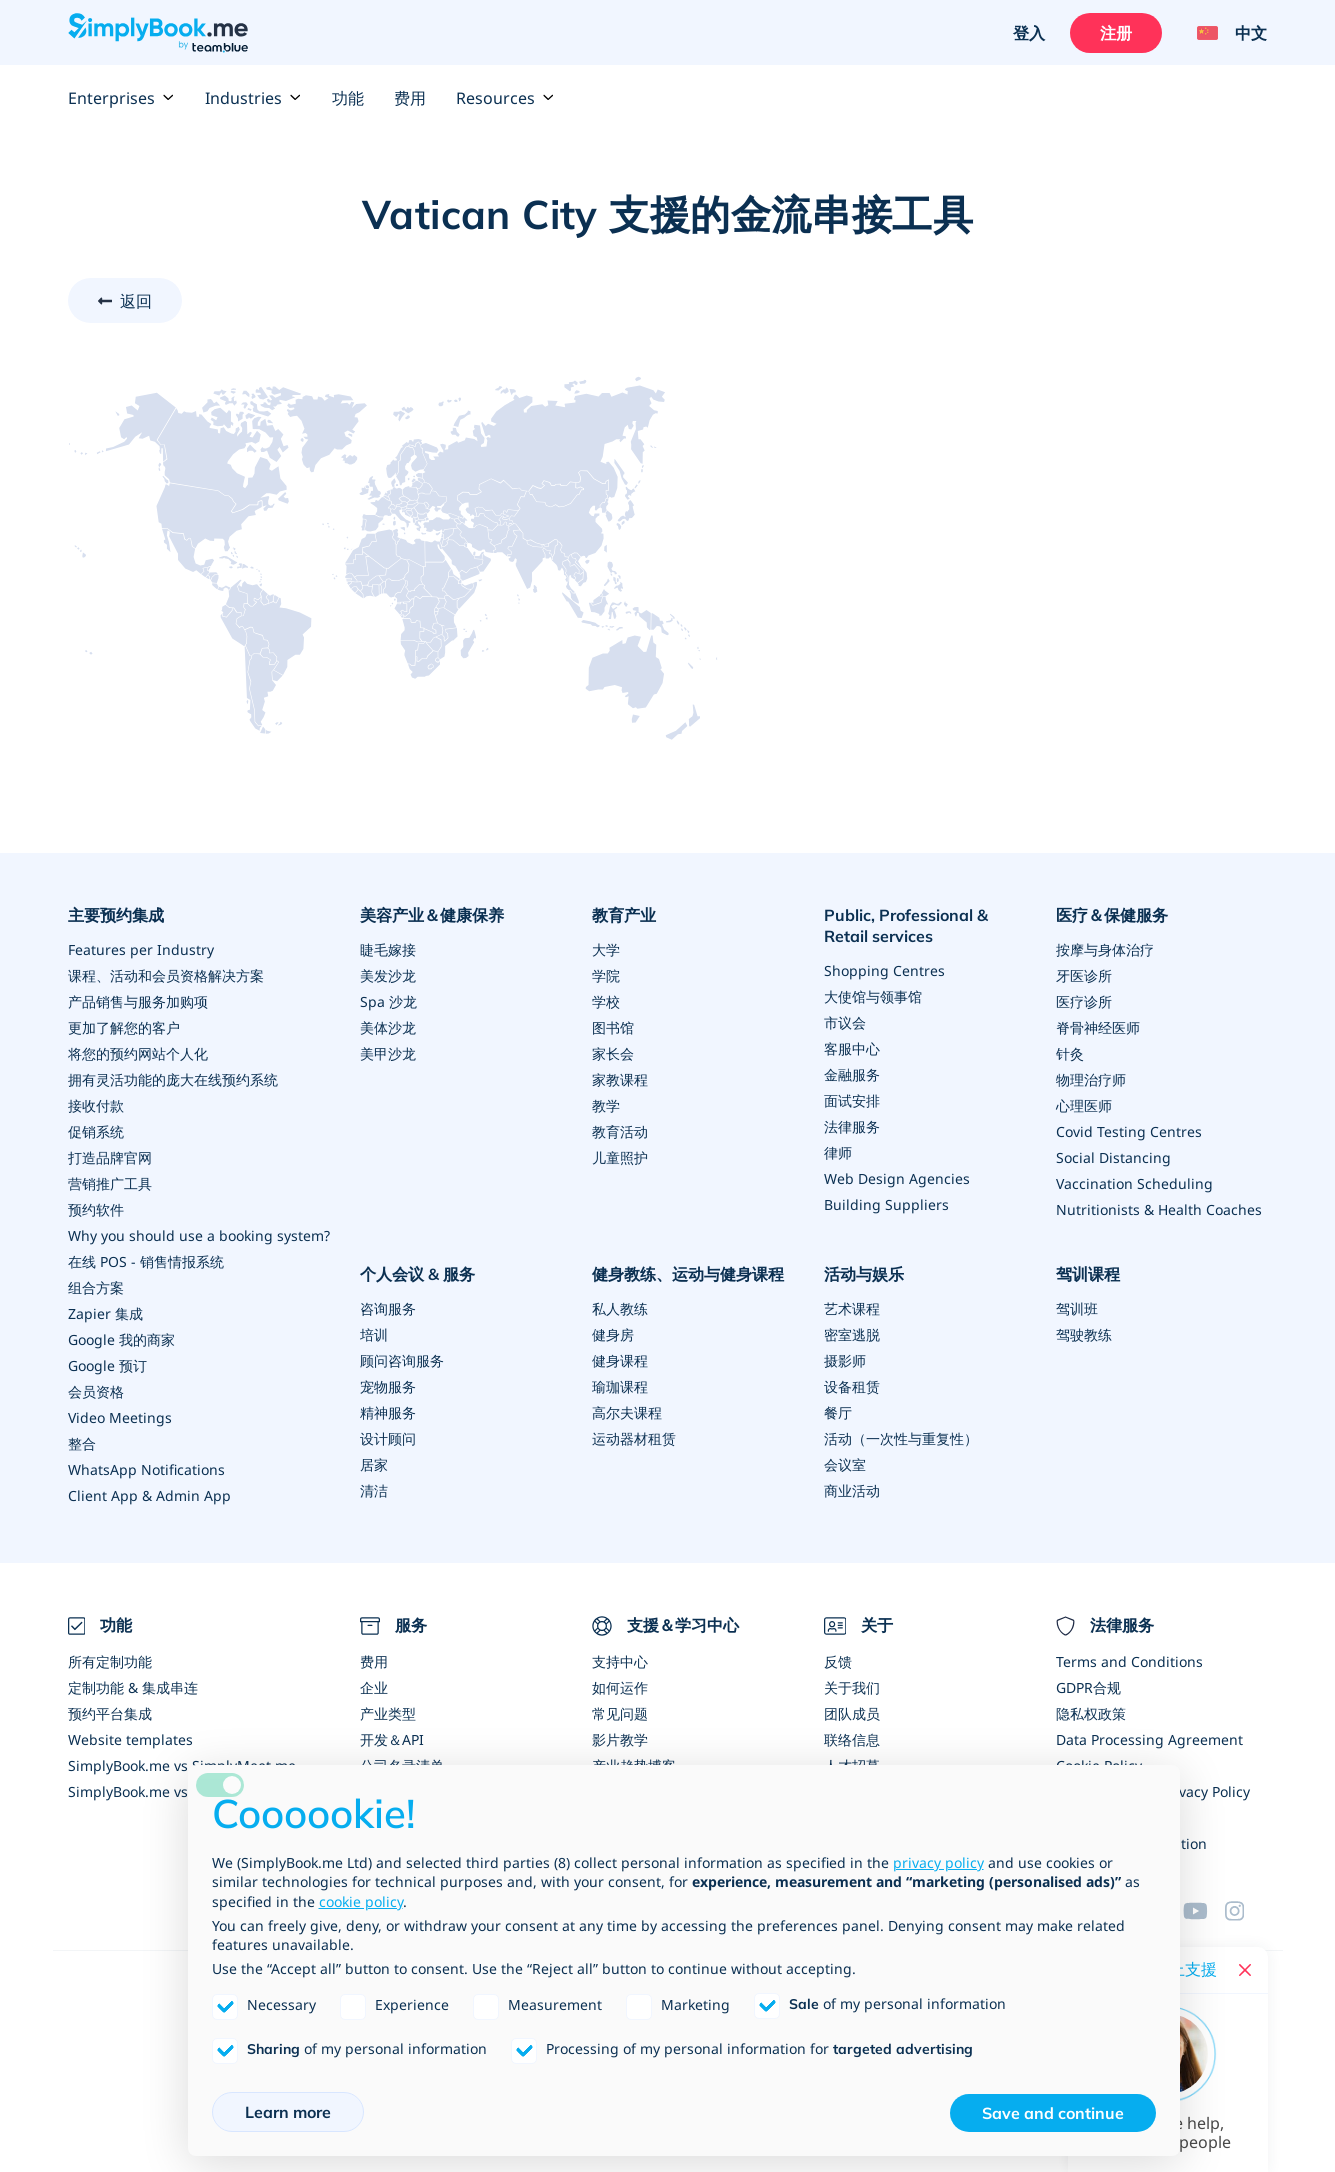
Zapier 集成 (105, 1313)
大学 (606, 949)
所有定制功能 (110, 1661)
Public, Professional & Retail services (906, 925)
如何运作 (620, 1687)
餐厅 (838, 1412)
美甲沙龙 (388, 1053)
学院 (606, 975)
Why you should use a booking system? (199, 1235)
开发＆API (392, 1739)
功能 (348, 98)
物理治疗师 (1091, 1079)
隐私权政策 (1091, 1713)
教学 (606, 1105)
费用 (410, 98)
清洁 (374, 1490)
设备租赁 (852, 1386)
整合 (82, 1443)
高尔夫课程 (627, 1412)
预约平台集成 (110, 1713)
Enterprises (121, 98)
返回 (136, 301)
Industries (253, 98)
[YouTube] (1204, 1911)
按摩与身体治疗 (1105, 949)
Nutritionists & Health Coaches (1159, 1209)
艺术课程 (852, 1308)
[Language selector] (1224, 33)
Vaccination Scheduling (1134, 1183)
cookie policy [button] (361, 1901)
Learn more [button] (288, 2112)
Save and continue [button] (1053, 2113)
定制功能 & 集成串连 (133, 1687)
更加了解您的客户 (124, 1027)
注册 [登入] (1116, 33)
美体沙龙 (388, 1027)
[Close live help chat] (1245, 1970)
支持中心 (620, 1661)
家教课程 (620, 1079)
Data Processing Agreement (1149, 1739)
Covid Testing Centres (1129, 1131)
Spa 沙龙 (388, 1001)
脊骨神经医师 (1098, 1027)
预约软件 (96, 1209)
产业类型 (388, 1713)
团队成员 (852, 1713)
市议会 (845, 1022)
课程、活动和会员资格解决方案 (166, 975)
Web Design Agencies (897, 1178)
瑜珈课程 (620, 1386)
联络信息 (852, 1739)
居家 (374, 1464)
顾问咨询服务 (402, 1360)
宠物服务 (388, 1386)
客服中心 (852, 1048)
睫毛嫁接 (388, 949)
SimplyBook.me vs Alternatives (170, 1791)
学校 (606, 1001)
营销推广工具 (110, 1183)
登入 (1029, 33)
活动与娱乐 (864, 1274)
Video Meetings (120, 1417)
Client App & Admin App (149, 1495)
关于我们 (852, 1687)
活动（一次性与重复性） (901, 1438)
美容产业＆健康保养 (432, 915)
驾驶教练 (1084, 1334)
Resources (505, 98)
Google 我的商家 (121, 1339)
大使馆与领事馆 (873, 996)
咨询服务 (388, 1308)
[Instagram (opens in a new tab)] (1246, 1911)
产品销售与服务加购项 (138, 1001)
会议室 (845, 1464)
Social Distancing (1113, 1157)
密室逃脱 (852, 1334)
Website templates (130, 1739)
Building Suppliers (886, 1204)
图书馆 (613, 1027)
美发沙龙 (388, 975)
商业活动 (852, 1490)
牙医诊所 (1084, 975)
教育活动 (620, 1131)
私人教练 (620, 1308)
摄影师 (845, 1360)
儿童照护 (620, 1157)
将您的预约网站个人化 (138, 1053)
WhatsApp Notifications (146, 1469)
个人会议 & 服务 (417, 1274)
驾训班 (1077, 1308)
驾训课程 (1088, 1274)
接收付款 (96, 1105)
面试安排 (852, 1100)
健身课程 (620, 1360)
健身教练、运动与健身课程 (688, 1274)
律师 (838, 1152)
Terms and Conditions (1129, 1661)
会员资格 (96, 1391)
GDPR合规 (1088, 1687)
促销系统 (96, 1131)
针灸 (1070, 1053)
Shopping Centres (884, 970)
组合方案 (96, 1287)
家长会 (613, 1053)
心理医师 (1084, 1105)
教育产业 (624, 915)
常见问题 (620, 1713)
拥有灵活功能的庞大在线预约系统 (173, 1079)
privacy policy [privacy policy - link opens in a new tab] (938, 1862)
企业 (374, 1687)
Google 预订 (107, 1365)
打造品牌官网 (110, 1157)
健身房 (613, 1334)
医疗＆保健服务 (1112, 915)
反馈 (838, 1661)
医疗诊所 (1084, 1001)
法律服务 (852, 1126)
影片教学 (620, 1739)
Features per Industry (141, 949)
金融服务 (852, 1074)
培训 (374, 1334)
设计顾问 (388, 1438)
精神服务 (388, 1412)
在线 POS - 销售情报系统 (146, 1261)
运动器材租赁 (634, 1438)
